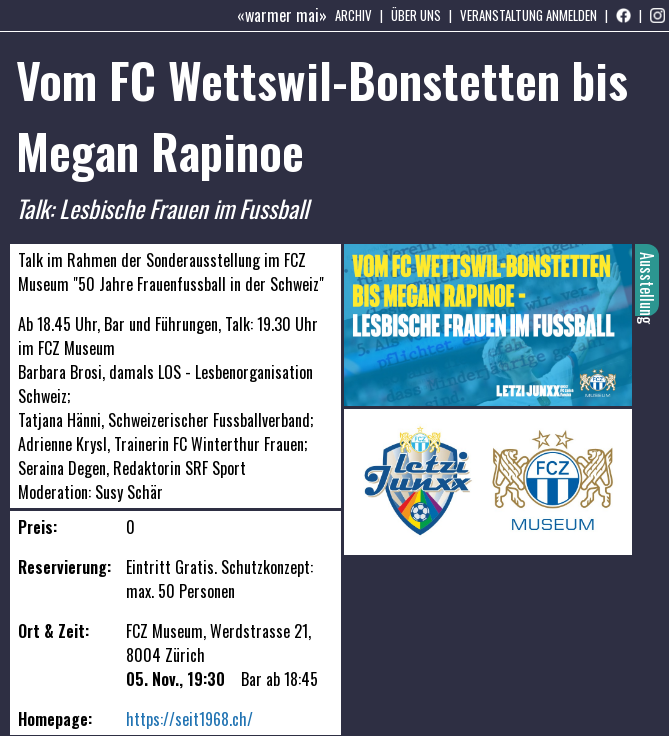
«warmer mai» (282, 15)
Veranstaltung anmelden (528, 15)
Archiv (353, 15)
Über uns (416, 15)
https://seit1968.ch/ (189, 719)
